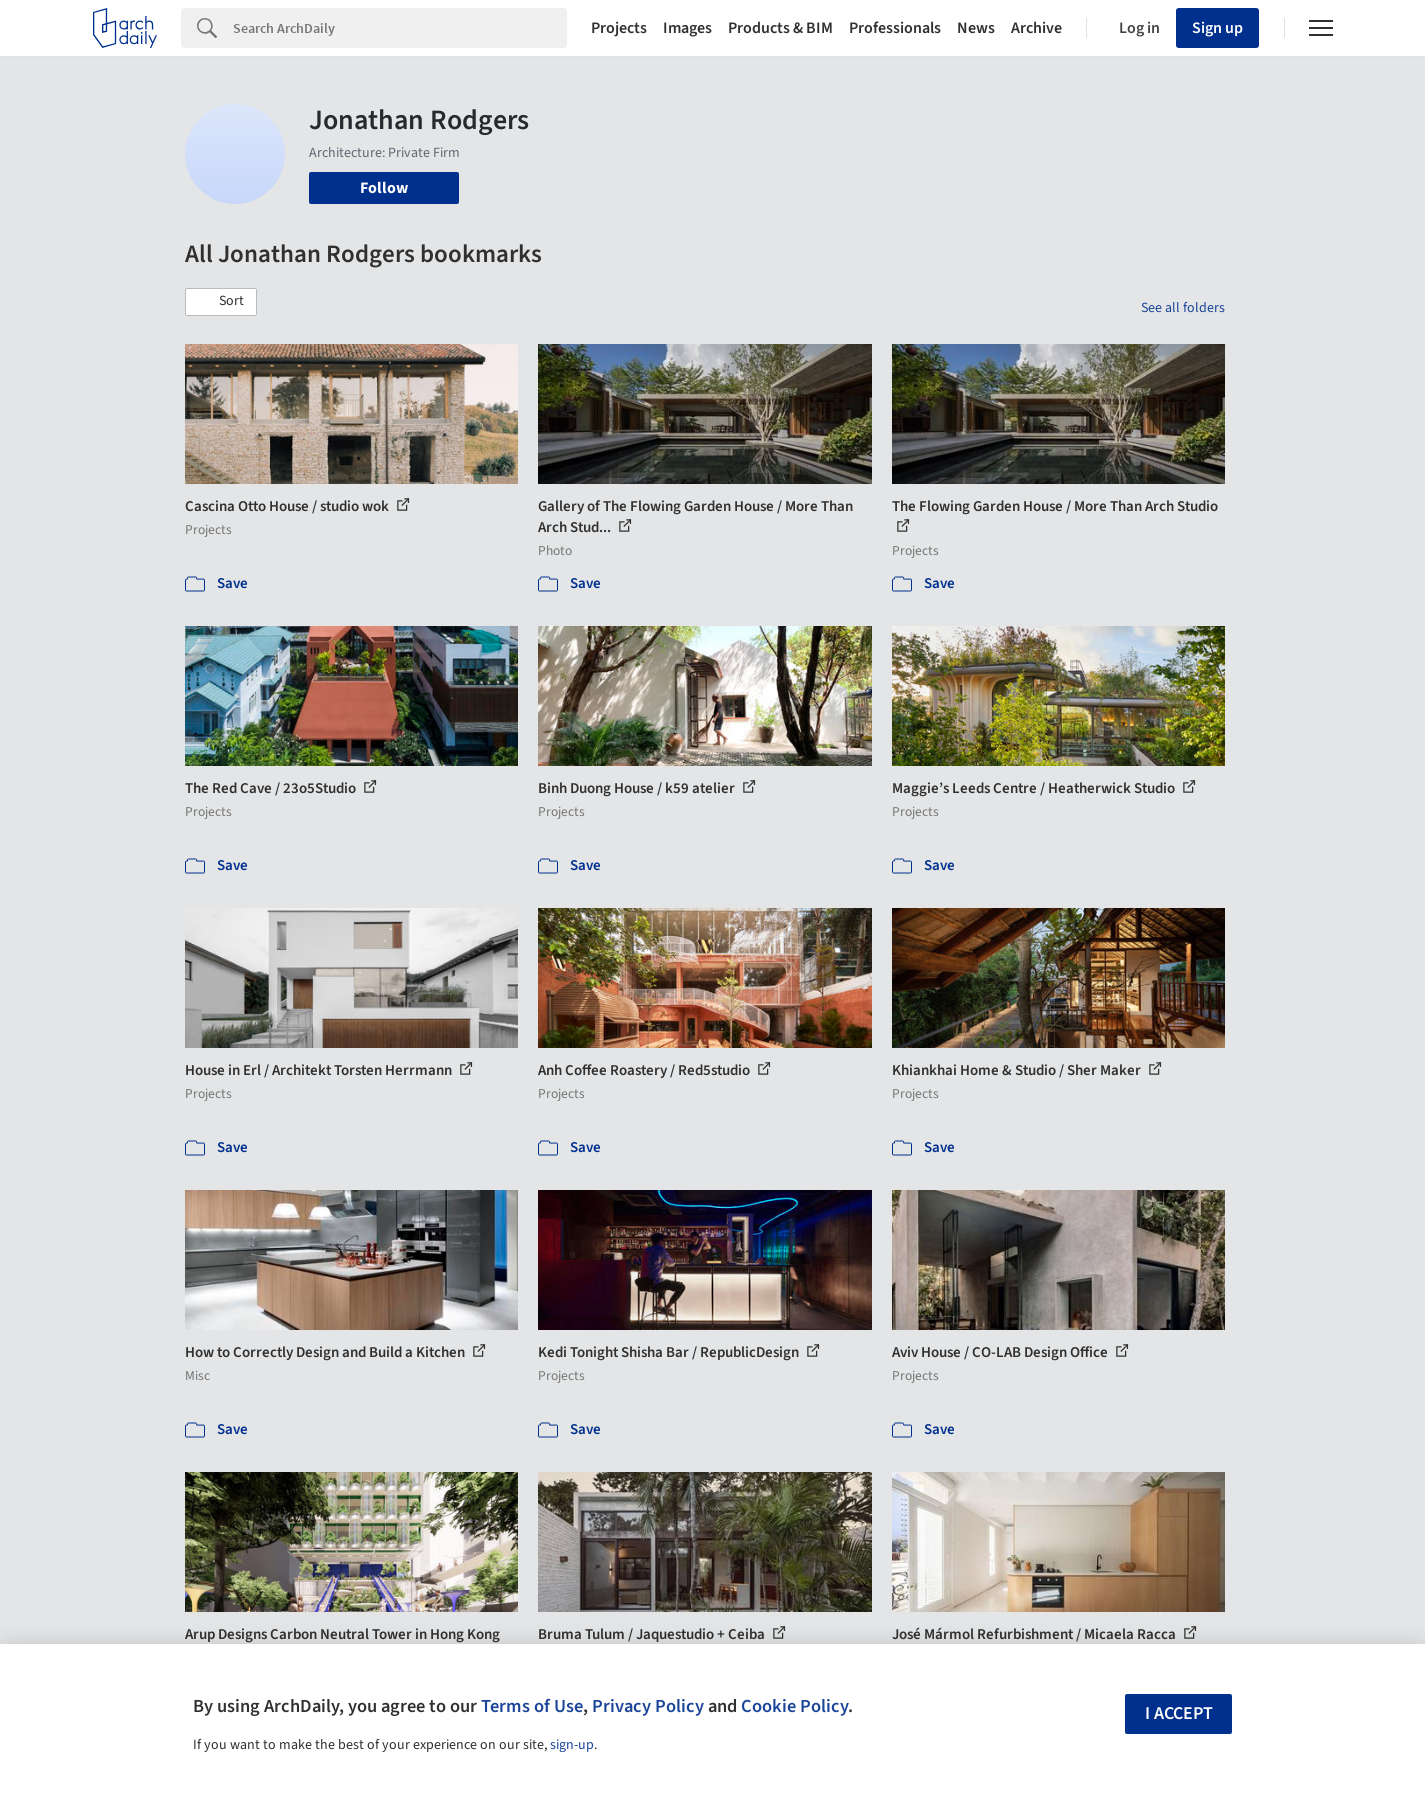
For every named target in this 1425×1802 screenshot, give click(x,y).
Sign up (1217, 28)
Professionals (895, 28)
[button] (221, 302)
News (976, 28)
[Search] (400, 28)
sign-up (572, 1745)
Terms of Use (532, 1706)
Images (687, 28)
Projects (619, 28)
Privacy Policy (648, 1706)
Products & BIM (780, 28)
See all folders (1183, 308)
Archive (1036, 28)
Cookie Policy (794, 1706)
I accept (1179, 1713)
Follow (384, 188)
